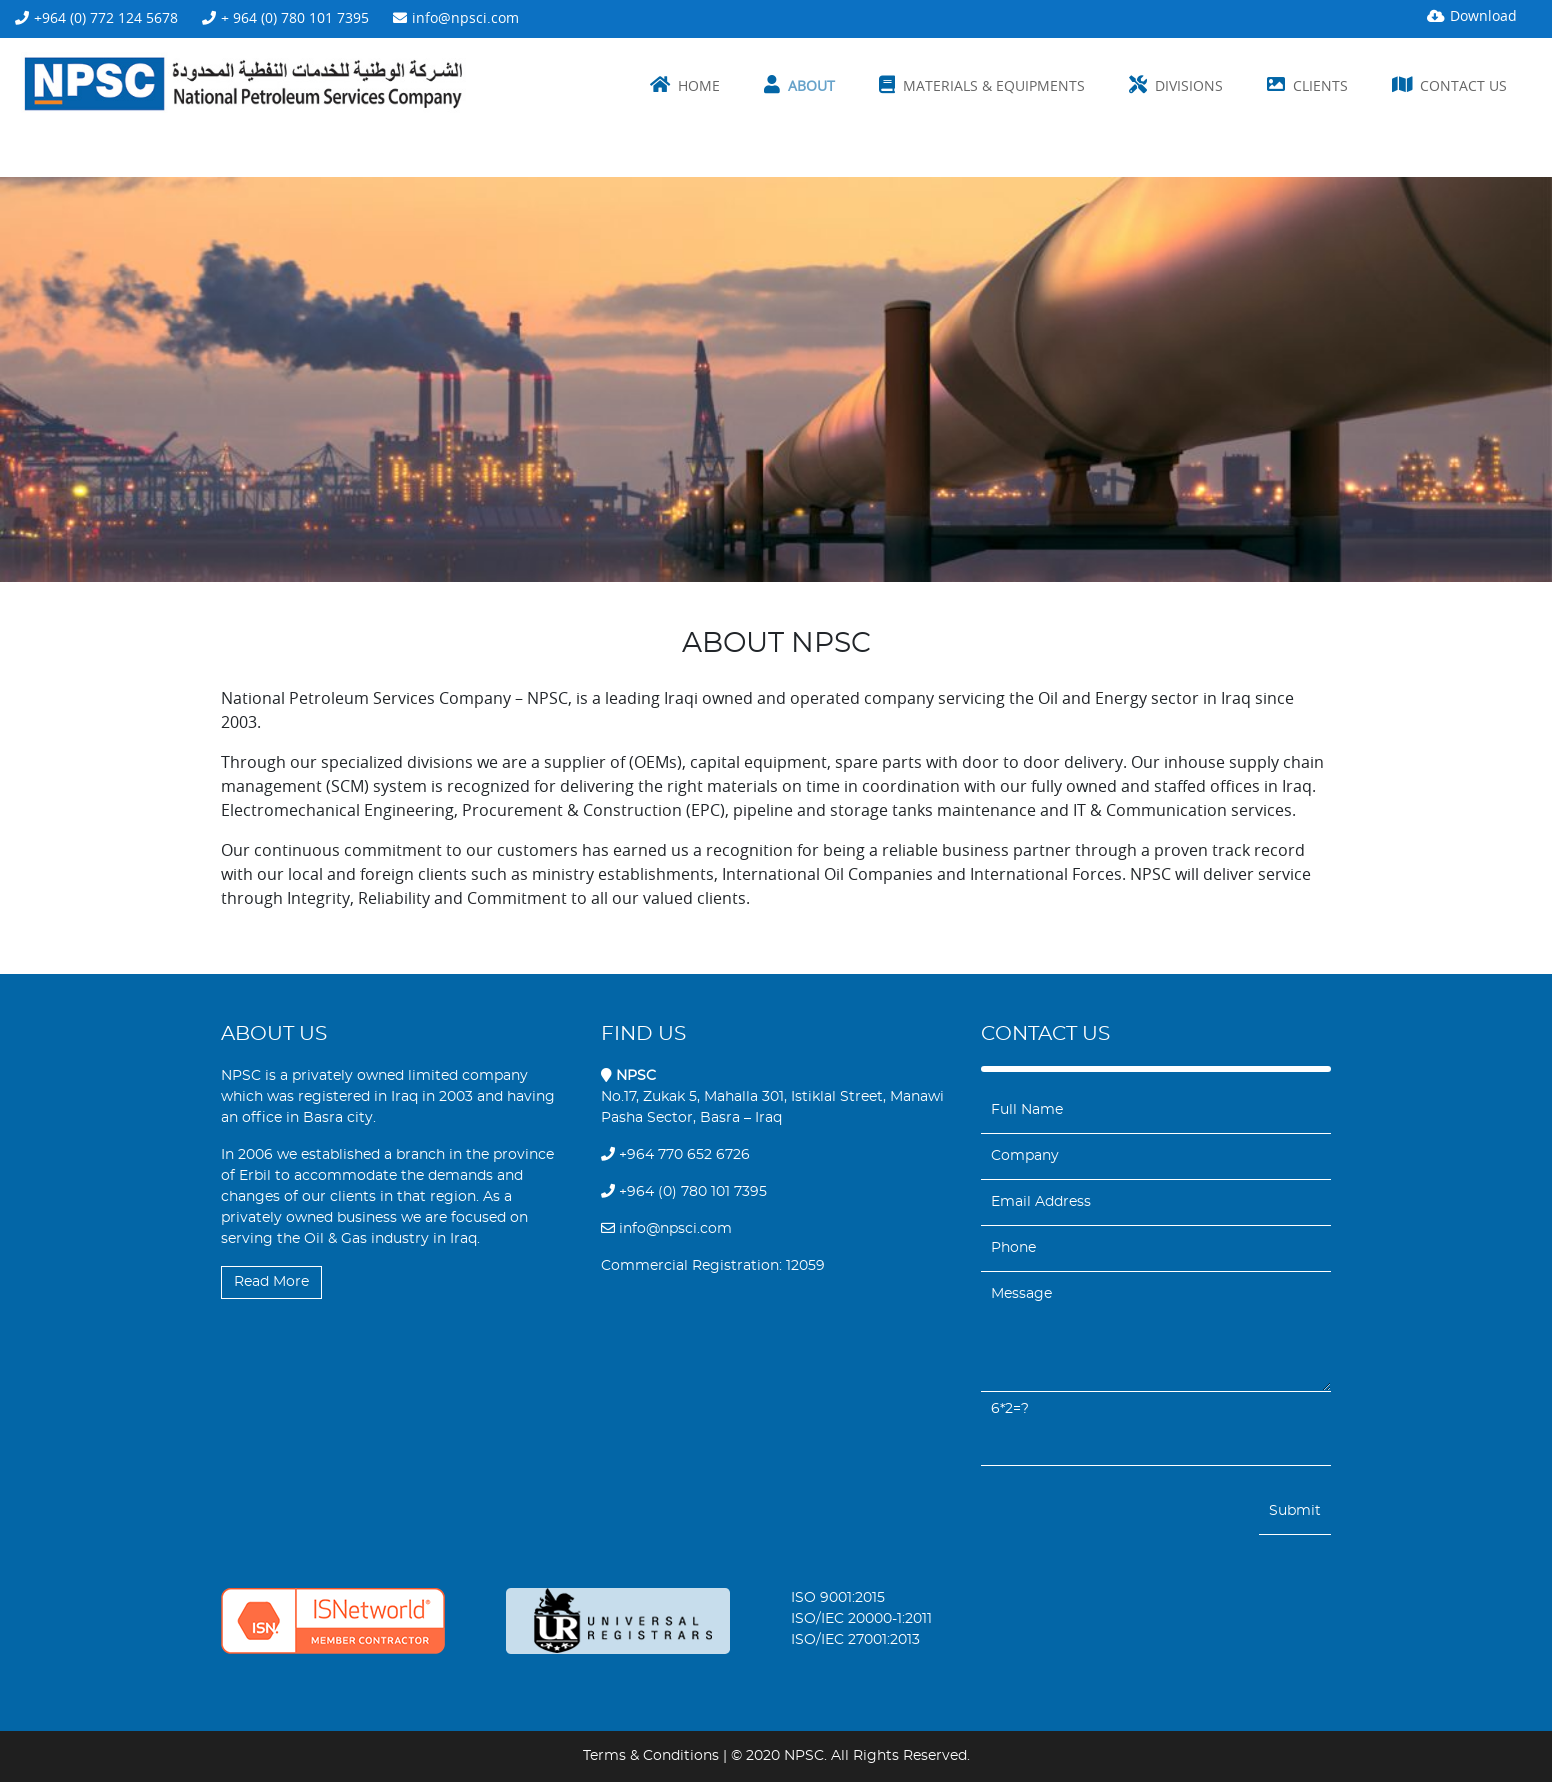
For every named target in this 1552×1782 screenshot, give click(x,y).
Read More (271, 1282)
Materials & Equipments (994, 85)
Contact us (1463, 85)
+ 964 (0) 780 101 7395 (295, 17)
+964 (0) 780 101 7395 (684, 1192)
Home (699, 85)
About (811, 85)
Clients (1320, 85)
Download (1483, 15)
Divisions (1189, 85)
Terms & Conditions (651, 1756)
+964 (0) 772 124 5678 (106, 17)
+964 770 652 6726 (675, 1155)
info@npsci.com (465, 17)
